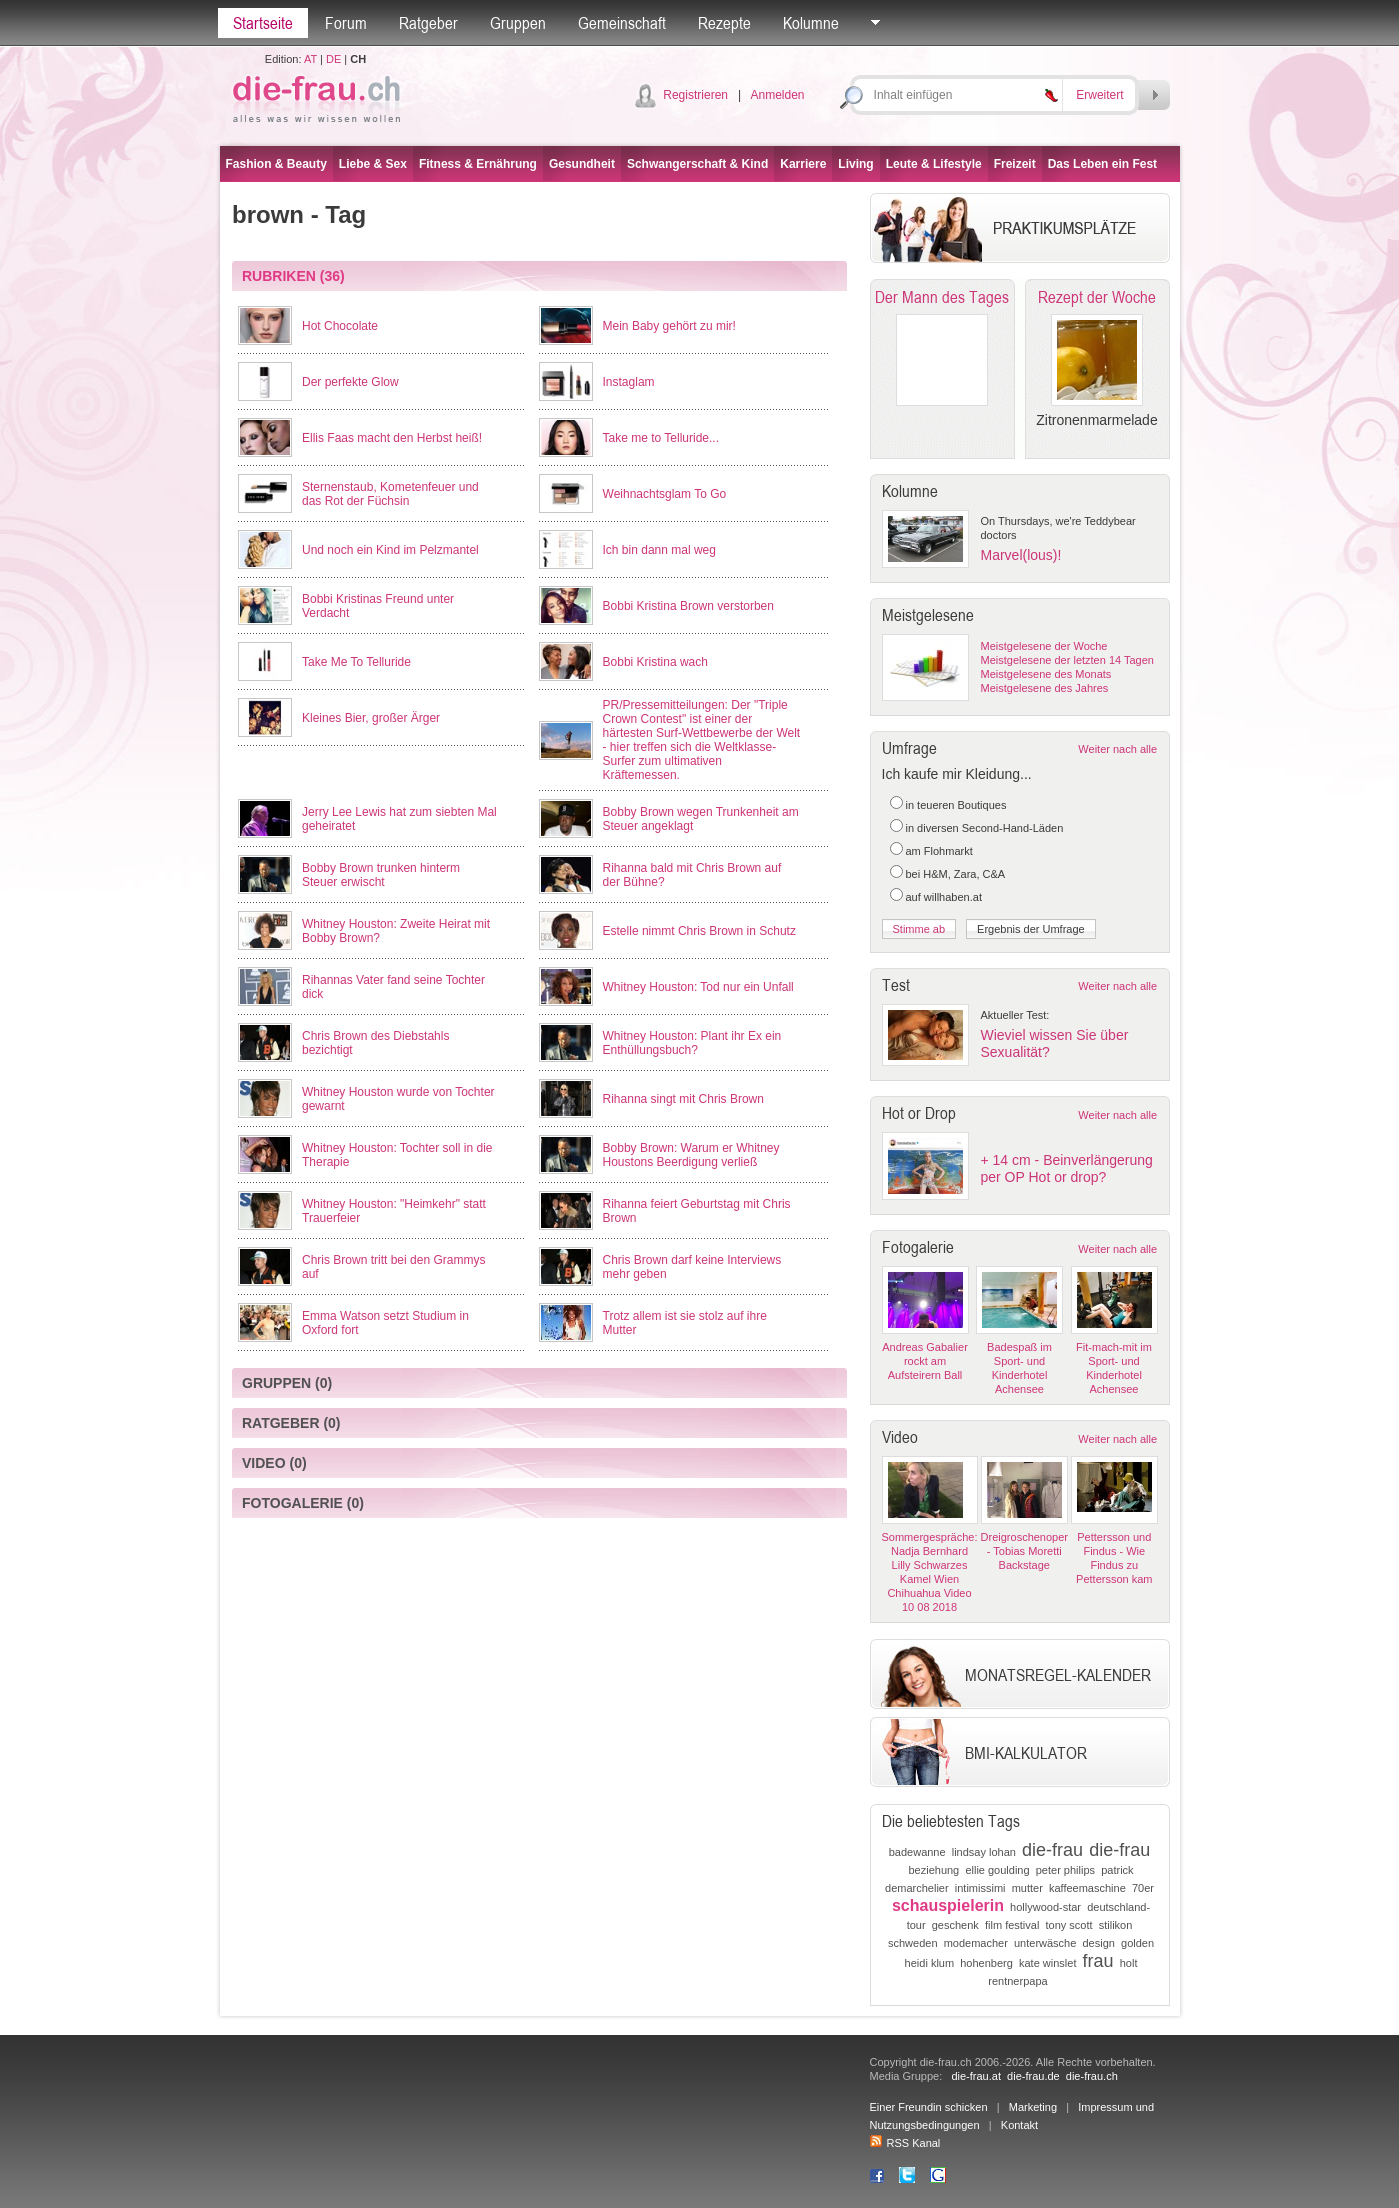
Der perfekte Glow (350, 382)
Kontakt (1019, 2125)
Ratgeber (428, 23)
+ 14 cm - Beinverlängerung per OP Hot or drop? (1067, 1168)
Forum (346, 23)
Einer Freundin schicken (929, 2107)
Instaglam (629, 382)
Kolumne (811, 23)
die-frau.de (1033, 2076)
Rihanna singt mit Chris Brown (683, 1099)
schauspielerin (948, 1905)
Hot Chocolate (340, 326)
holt (1129, 1963)
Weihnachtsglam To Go (665, 494)
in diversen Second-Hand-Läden (985, 828)
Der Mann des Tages (942, 297)
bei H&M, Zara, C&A (956, 874)
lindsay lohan (984, 1852)
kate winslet (1047, 1963)
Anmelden (777, 95)
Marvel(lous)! (1021, 555)
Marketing (1033, 2107)
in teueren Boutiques (956, 805)
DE (333, 59)
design (1098, 1943)
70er (1143, 1888)
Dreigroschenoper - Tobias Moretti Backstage (1024, 1551)
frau (1098, 1961)
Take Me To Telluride (356, 662)
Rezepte (724, 23)
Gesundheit (582, 164)
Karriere (803, 164)
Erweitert (1099, 95)
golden (1137, 1943)
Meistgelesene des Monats (1046, 674)
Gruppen (518, 23)
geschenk (955, 1925)
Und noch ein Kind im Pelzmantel (390, 550)
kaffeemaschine (1087, 1888)
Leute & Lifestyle (934, 164)
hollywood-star (1045, 1907)
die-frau (1052, 1850)
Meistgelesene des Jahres (1045, 688)
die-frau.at (976, 2076)
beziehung (933, 1870)
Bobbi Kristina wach (655, 662)
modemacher (976, 1943)
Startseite (263, 23)
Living (855, 164)
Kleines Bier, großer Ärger (371, 718)
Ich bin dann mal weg (659, 550)
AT (310, 59)
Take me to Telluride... (661, 438)
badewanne (917, 1852)
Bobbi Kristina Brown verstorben (688, 606)
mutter (1027, 1888)
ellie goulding (997, 1870)
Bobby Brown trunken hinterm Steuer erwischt (381, 875)
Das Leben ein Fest (1102, 164)
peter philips (1065, 1870)
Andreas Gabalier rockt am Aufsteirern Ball (925, 1361)
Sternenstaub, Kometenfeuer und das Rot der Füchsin (390, 494)
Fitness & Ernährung (478, 164)
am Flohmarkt (939, 851)
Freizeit (1015, 164)
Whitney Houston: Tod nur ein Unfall (698, 987)
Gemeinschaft (622, 23)
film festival (1012, 1925)
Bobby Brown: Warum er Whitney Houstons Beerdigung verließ (691, 1155)
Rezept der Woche (1097, 297)
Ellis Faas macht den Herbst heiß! (392, 438)
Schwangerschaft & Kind (697, 164)
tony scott (1069, 1925)
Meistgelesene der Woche (1044, 646)
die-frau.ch (1092, 2076)
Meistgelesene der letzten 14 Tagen (1067, 660)
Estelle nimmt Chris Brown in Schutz (699, 931)
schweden (913, 1943)
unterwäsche (1045, 1943)
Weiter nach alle (1117, 749)
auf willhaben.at (944, 897)
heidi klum (930, 1963)
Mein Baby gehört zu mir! (669, 326)
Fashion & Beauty (276, 164)
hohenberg (986, 1963)
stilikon (1116, 1925)
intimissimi (980, 1888)
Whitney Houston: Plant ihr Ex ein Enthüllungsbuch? (692, 1043)
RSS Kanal (905, 2143)
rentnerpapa (1017, 1981)
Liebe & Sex (373, 164)
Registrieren (695, 95)
